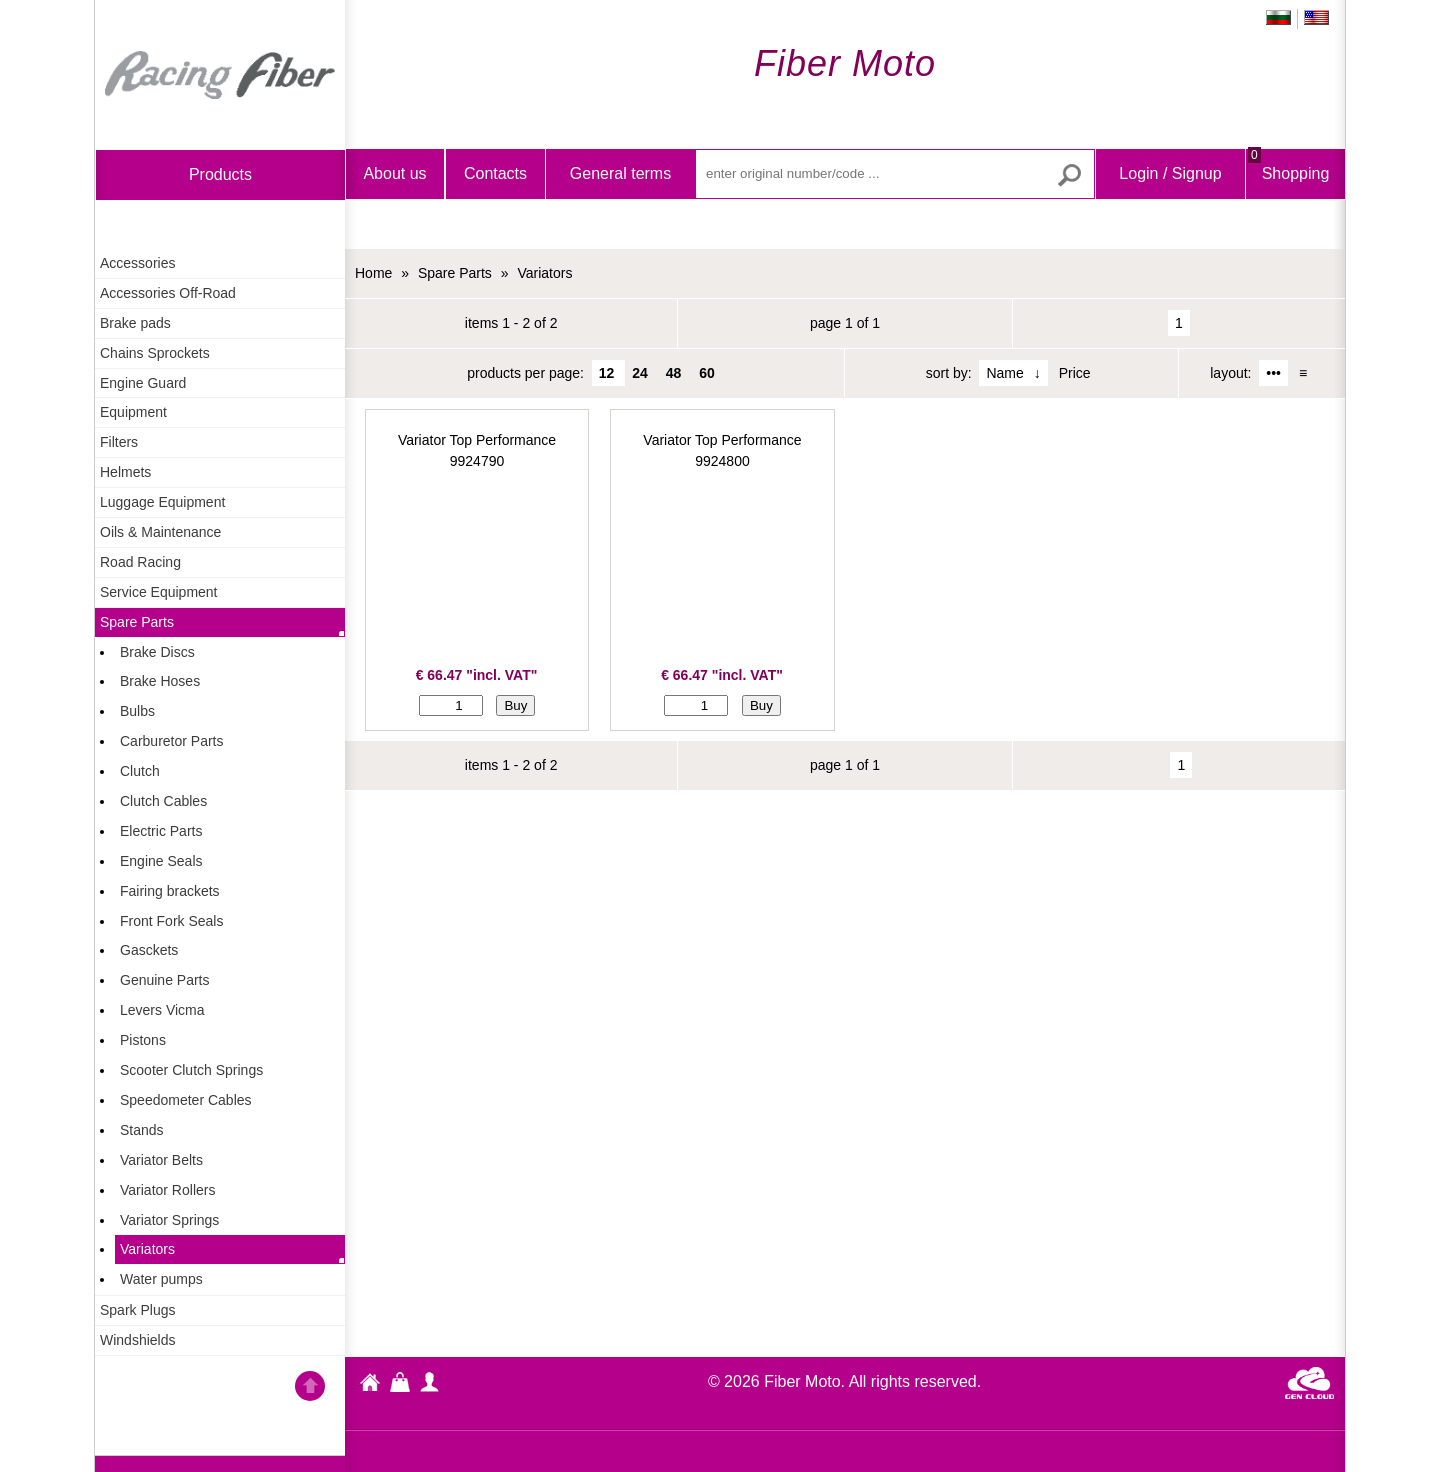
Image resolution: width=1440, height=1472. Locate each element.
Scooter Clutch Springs (191, 1070)
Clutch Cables (163, 801)
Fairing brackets (170, 891)
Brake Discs (157, 652)
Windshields (137, 1340)
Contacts (495, 173)
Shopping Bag (1288, 190)
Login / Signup (1170, 173)
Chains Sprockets (155, 353)
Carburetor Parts (171, 741)
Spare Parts (137, 622)
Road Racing (140, 562)
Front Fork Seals (171, 921)
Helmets (125, 472)
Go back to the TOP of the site (310, 1389)
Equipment (133, 412)
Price (1075, 373)
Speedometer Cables (186, 1100)
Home (220, 75)
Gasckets (149, 950)
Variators (147, 1249)
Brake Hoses (160, 681)
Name (1004, 373)
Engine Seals (161, 861)
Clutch (140, 771)
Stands (142, 1130)
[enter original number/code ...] (895, 174)
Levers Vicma (162, 1010)
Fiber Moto (370, 1385)
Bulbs (137, 711)
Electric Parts (161, 831)
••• (1273, 373)
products (220, 174)
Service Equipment (159, 592)
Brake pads (135, 323)
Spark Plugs (137, 1310)
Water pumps (161, 1279)
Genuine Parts (165, 980)
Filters (119, 442)
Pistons (143, 1040)
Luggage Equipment (162, 502)
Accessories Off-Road (168, 293)
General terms (620, 173)
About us (394, 173)
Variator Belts (161, 1160)
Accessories (137, 263)
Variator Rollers (167, 1190)
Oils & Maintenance (160, 532)
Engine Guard (143, 383)
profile (430, 1382)
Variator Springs (169, 1220)
